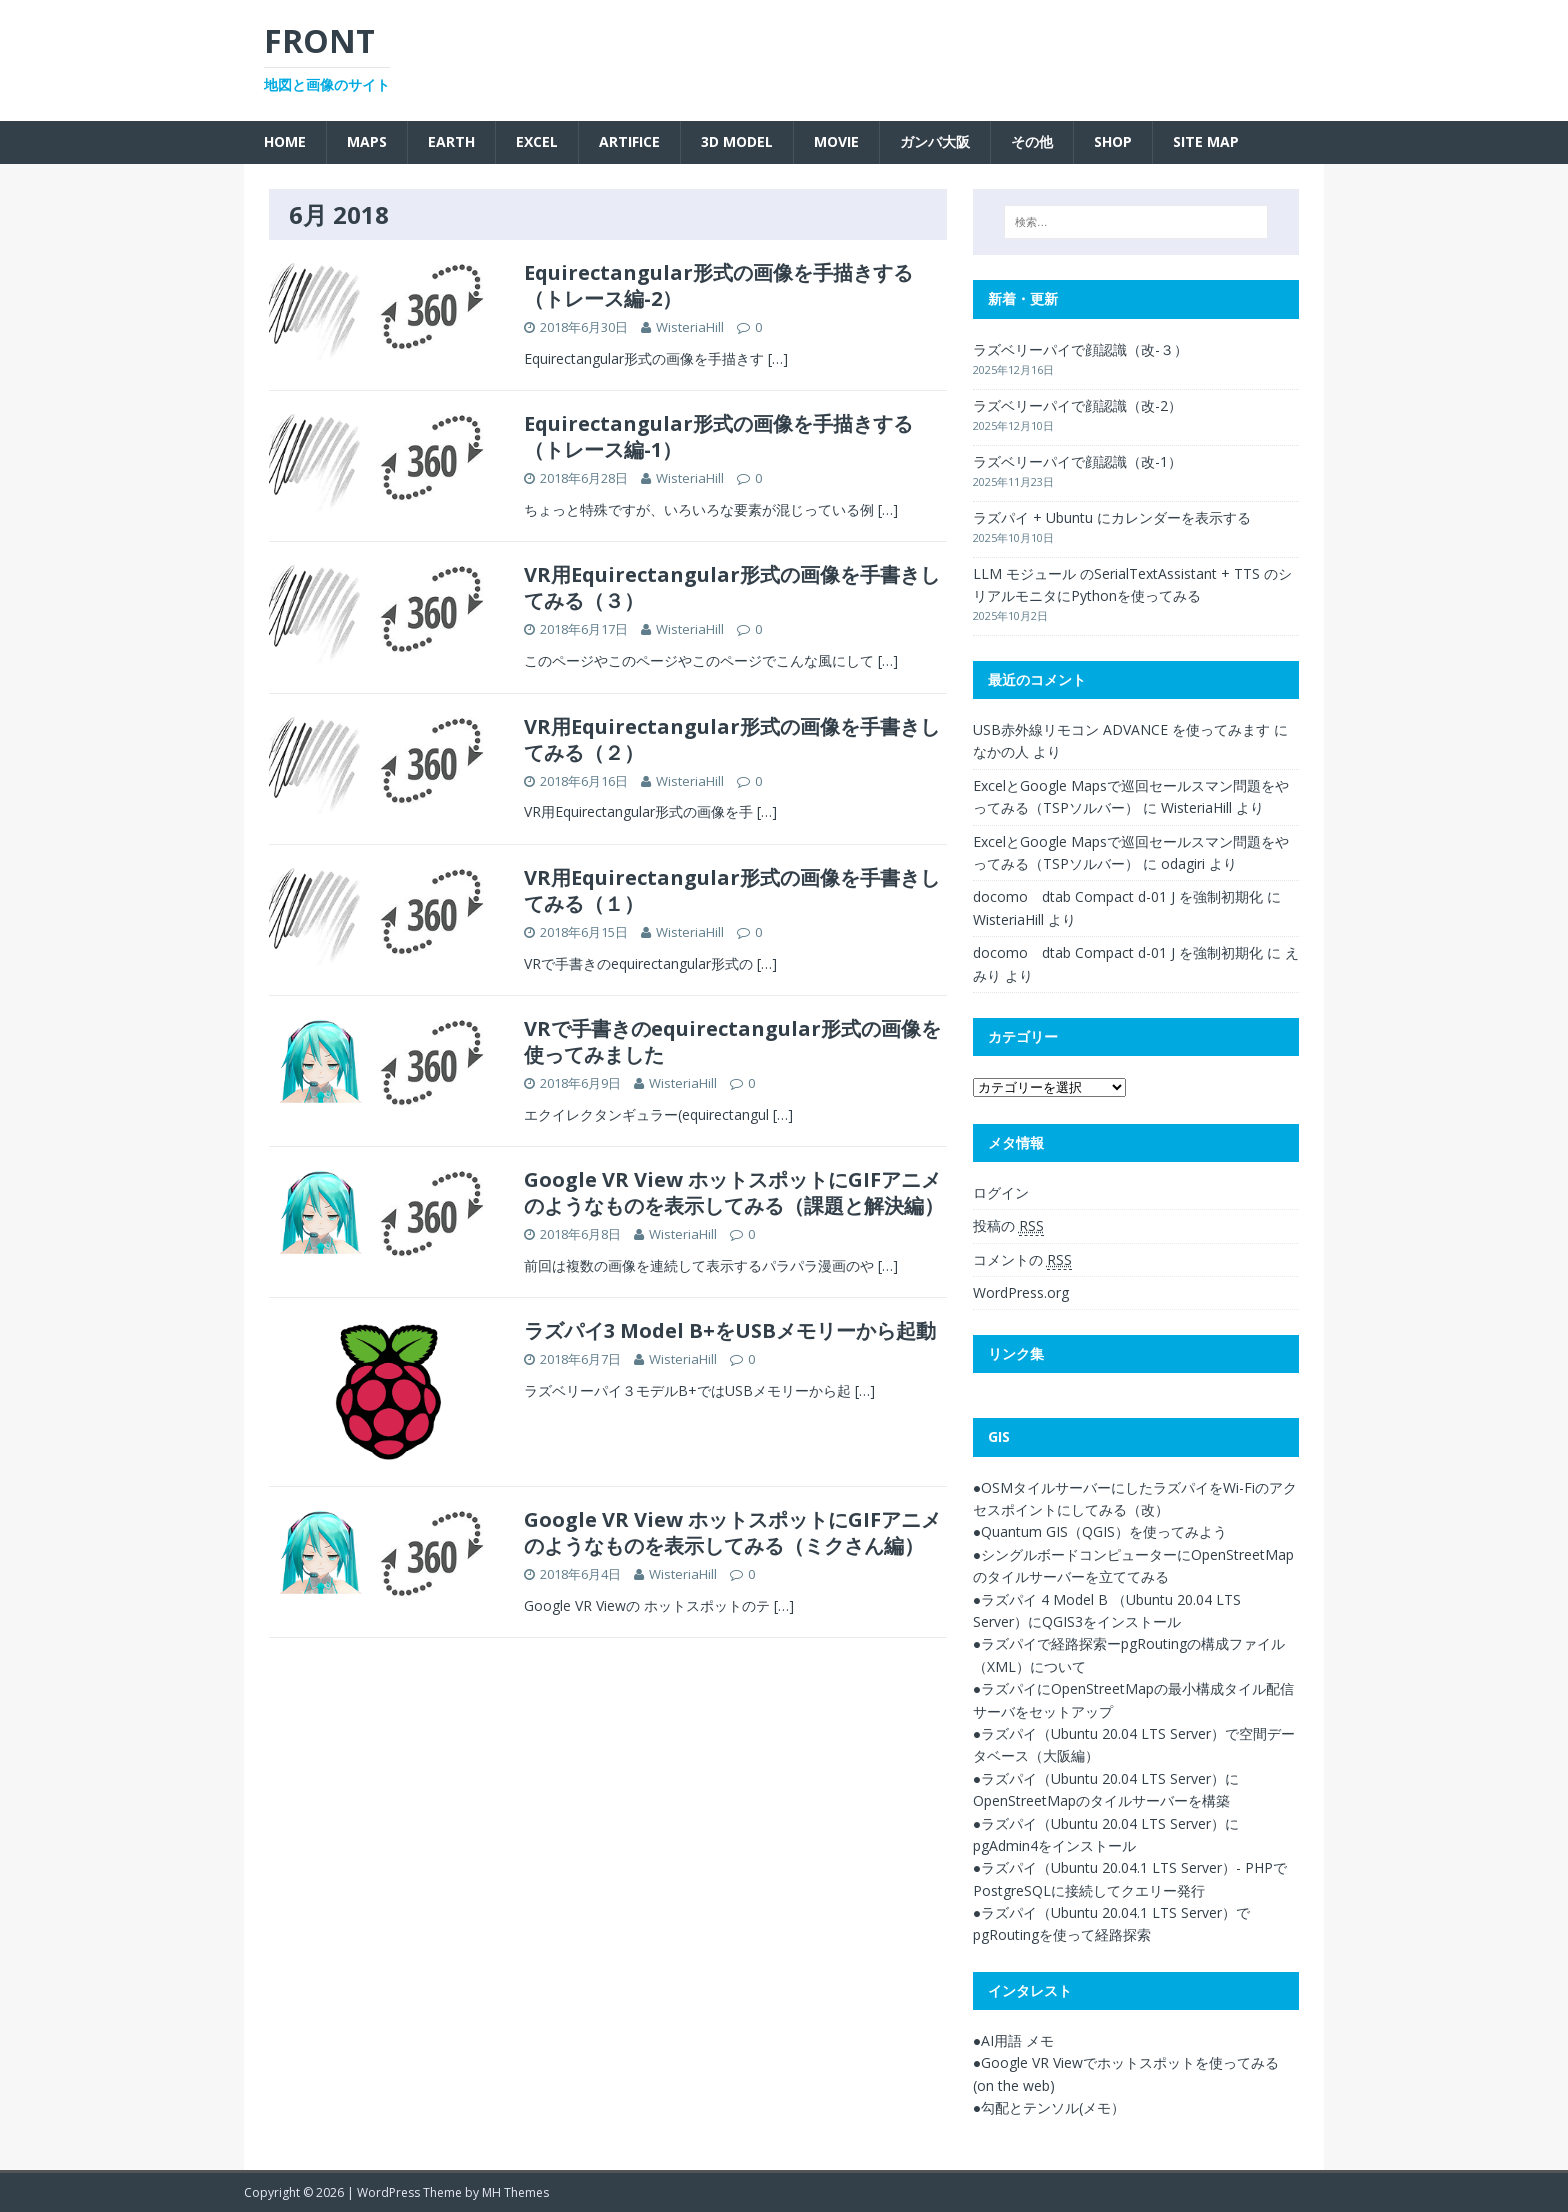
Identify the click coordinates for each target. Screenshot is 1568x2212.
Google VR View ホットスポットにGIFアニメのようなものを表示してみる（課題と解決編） (734, 1192)
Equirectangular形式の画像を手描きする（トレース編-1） (718, 436)
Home (285, 141)
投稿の (1008, 1226)
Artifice (629, 141)
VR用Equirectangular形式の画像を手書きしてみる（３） (732, 587)
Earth (451, 141)
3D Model (737, 141)
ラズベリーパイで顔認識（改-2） (1077, 405)
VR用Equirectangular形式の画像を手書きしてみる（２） (732, 739)
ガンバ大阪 (935, 141)
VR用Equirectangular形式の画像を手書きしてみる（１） (732, 890)
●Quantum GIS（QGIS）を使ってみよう (1100, 1531)
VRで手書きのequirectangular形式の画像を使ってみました (732, 1041)
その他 (1032, 141)
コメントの (1022, 1260)
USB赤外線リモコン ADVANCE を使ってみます (1121, 729)
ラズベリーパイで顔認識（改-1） (1077, 461)
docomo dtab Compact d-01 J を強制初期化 (1118, 896)
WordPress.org (1021, 1292)
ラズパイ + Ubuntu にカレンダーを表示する (1112, 517)
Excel (537, 141)
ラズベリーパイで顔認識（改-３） (1080, 349)
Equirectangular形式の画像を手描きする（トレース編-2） (718, 285)
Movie (836, 141)
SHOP (1113, 141)
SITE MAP (1206, 141)
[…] (778, 358)
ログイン (1001, 1192)
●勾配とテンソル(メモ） (1049, 2107)
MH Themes (515, 2192)
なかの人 (1001, 751)
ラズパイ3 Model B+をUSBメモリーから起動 (730, 1330)
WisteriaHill (690, 327)
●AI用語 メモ (1013, 2040)
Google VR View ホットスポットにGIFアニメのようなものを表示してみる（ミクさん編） (732, 1532)
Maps (367, 141)
